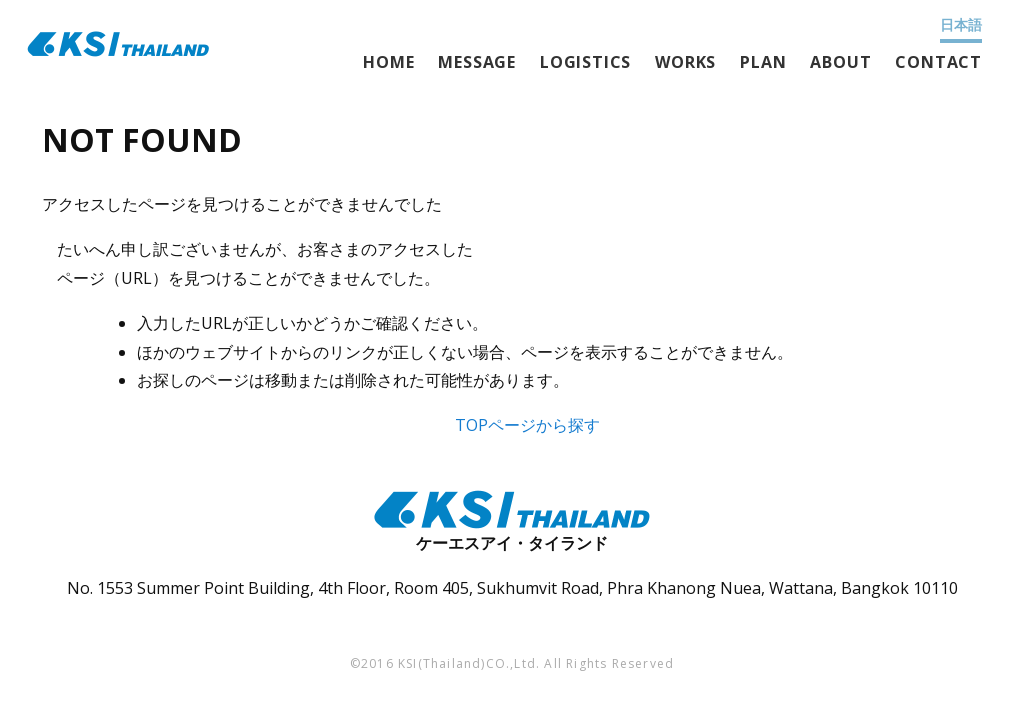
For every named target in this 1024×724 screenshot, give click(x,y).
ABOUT (840, 62)
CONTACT (938, 62)
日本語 (961, 24)
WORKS (685, 62)
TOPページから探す (527, 425)
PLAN (763, 62)
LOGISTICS (585, 62)
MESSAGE (477, 62)
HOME (388, 62)
